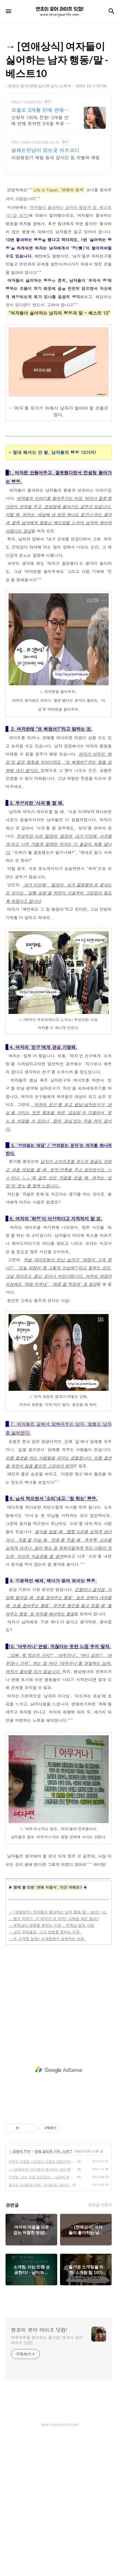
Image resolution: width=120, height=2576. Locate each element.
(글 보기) (20, 293)
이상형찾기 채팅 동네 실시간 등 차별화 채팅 (55, 157)
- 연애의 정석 (20, 2289)
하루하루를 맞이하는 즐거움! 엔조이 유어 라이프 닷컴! (47, 2478)
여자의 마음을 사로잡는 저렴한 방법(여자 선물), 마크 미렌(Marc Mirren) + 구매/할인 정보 (42, 2299)
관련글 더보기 (100, 2342)
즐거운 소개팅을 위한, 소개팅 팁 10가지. (39, 2323)
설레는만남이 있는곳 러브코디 (45, 150)
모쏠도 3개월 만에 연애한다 (40, 110)
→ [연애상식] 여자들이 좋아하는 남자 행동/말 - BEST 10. (42, 2307)
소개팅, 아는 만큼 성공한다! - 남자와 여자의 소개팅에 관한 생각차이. (42, 2315)
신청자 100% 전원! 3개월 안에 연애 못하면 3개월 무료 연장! (40, 120)
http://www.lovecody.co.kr (35, 142)
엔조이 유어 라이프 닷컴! (39, 2468)
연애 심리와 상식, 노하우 (53, 2289)
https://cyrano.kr (26, 101)
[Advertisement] (59, 218)
